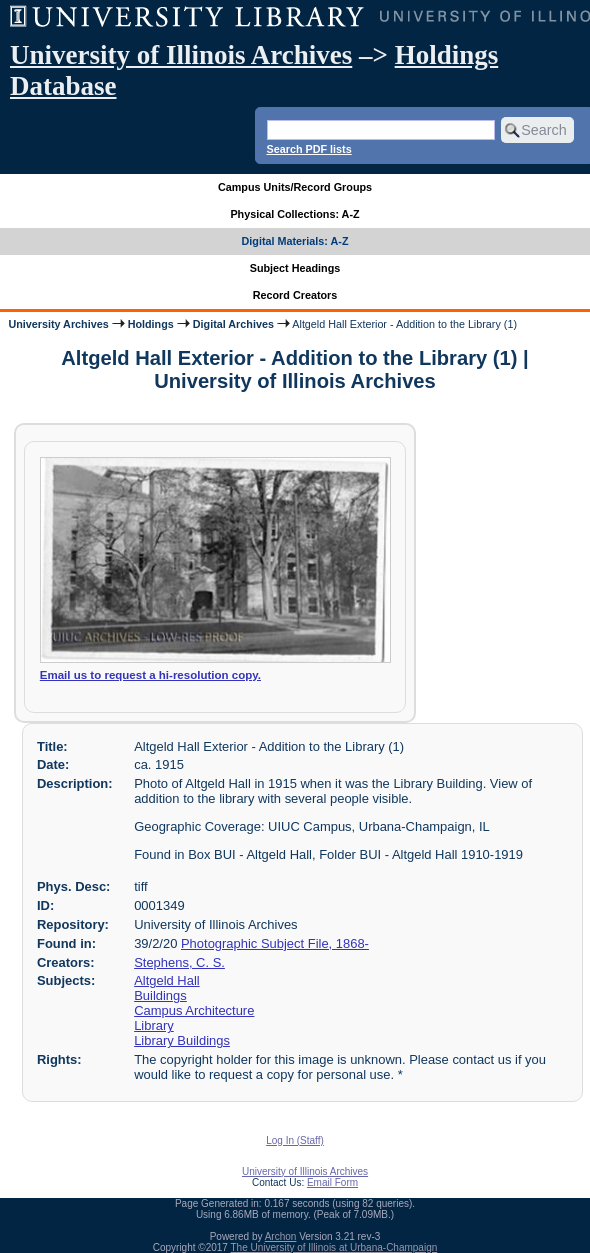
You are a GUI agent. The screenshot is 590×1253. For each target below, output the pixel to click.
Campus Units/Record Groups (295, 187)
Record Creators (295, 295)
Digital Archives (233, 324)
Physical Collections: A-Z (294, 214)
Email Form (332, 1182)
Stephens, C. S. (179, 962)
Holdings (151, 324)
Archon (281, 1236)
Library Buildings (182, 1040)
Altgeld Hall (167, 980)
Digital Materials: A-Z (295, 241)
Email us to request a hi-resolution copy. (150, 675)
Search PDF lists (309, 149)
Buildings (160, 995)
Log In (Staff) (295, 1140)
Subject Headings (295, 268)
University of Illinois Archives (181, 55)
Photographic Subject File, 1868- (275, 943)
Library (154, 1025)
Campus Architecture (194, 1010)
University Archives (58, 324)
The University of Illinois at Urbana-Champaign (334, 1247)
